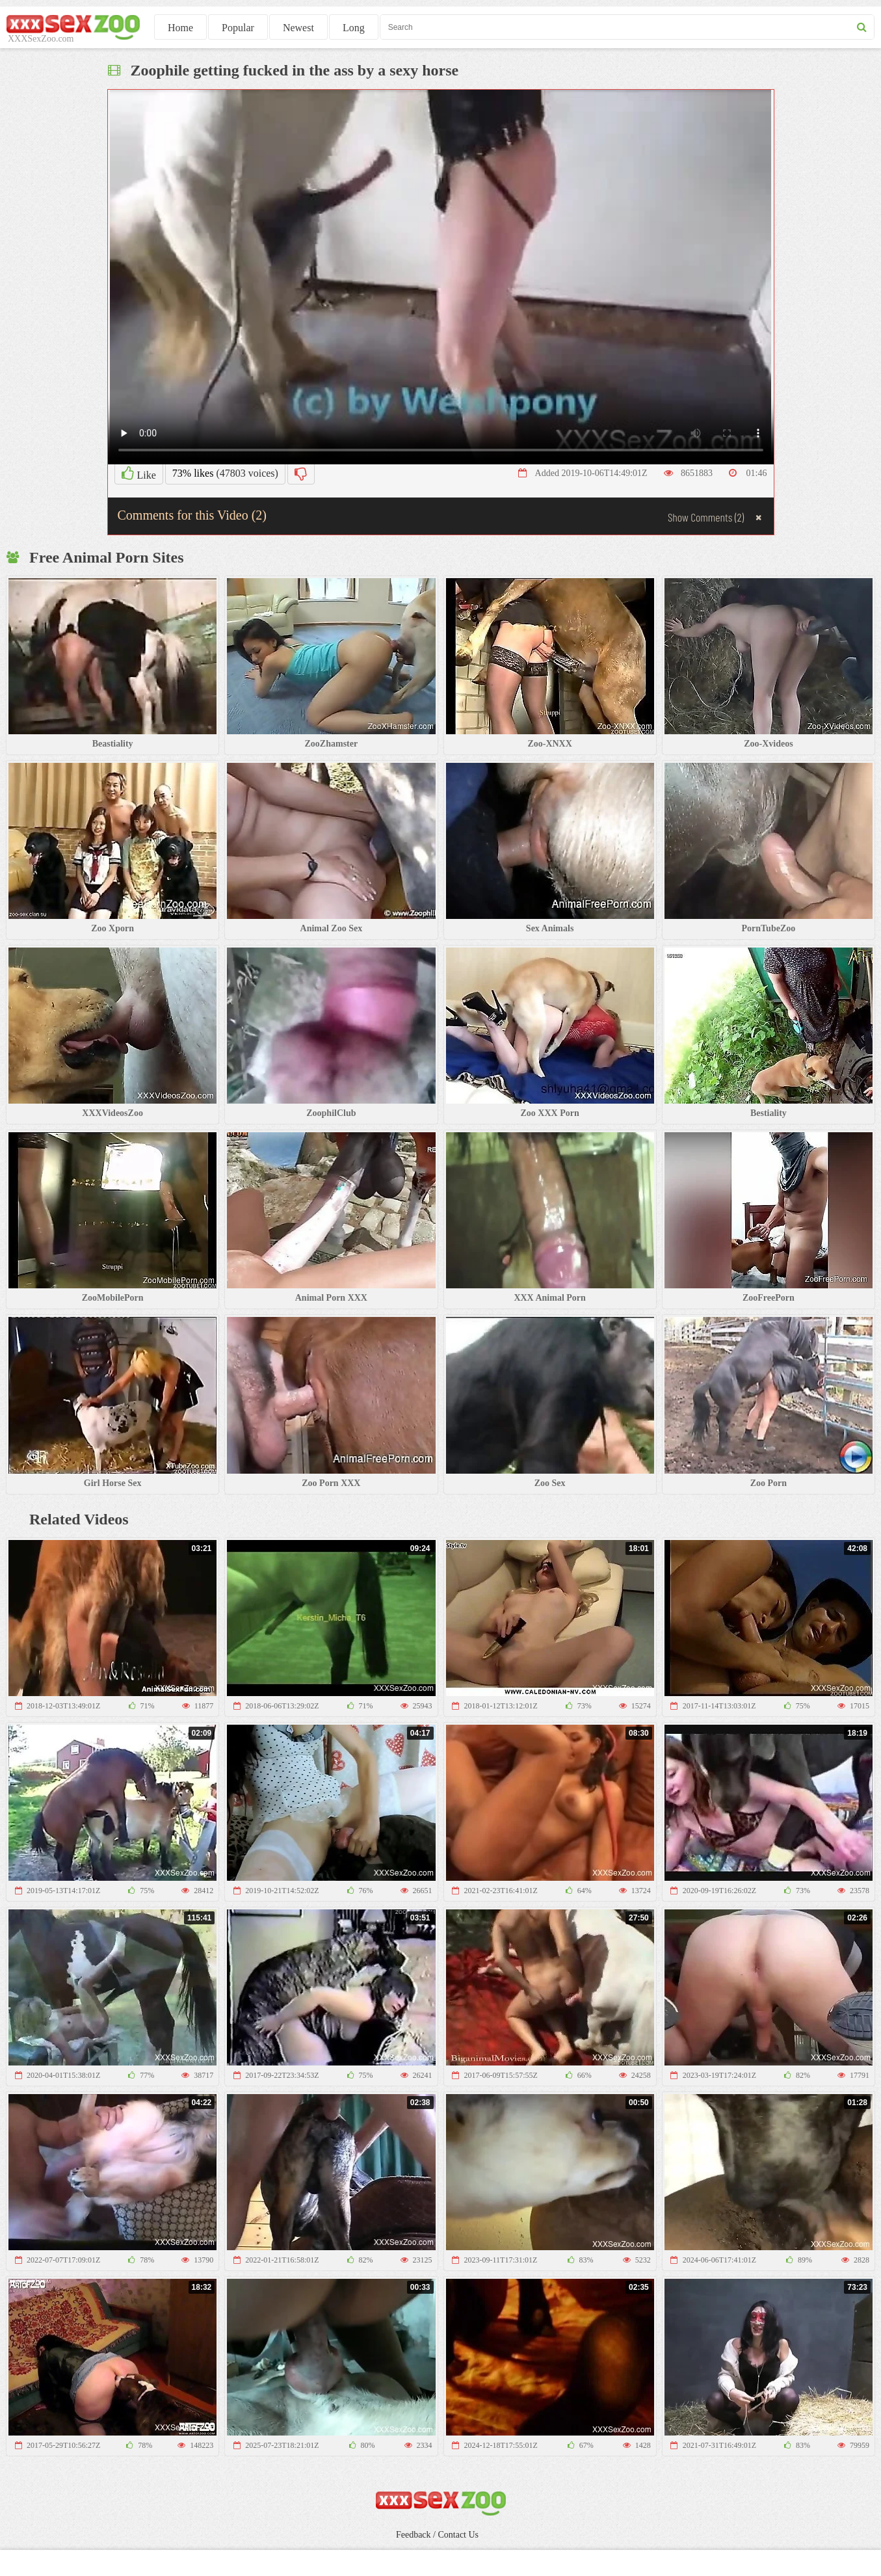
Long (354, 27)
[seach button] (862, 27)
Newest (298, 27)
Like (139, 473)
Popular (238, 27)
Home (180, 27)
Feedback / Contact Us (437, 2535)
